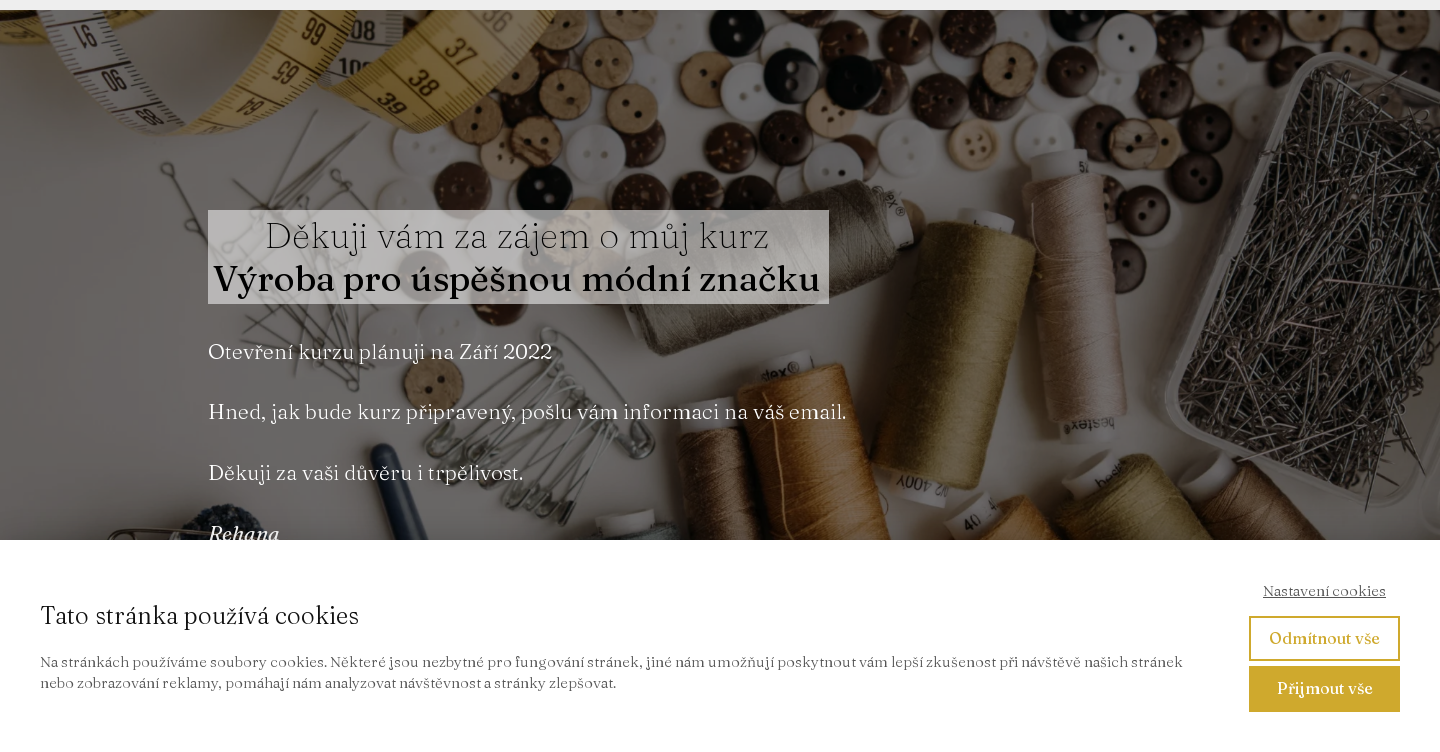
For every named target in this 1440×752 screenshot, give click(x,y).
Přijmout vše (1325, 688)
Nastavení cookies (1324, 590)
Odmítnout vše (1324, 638)
